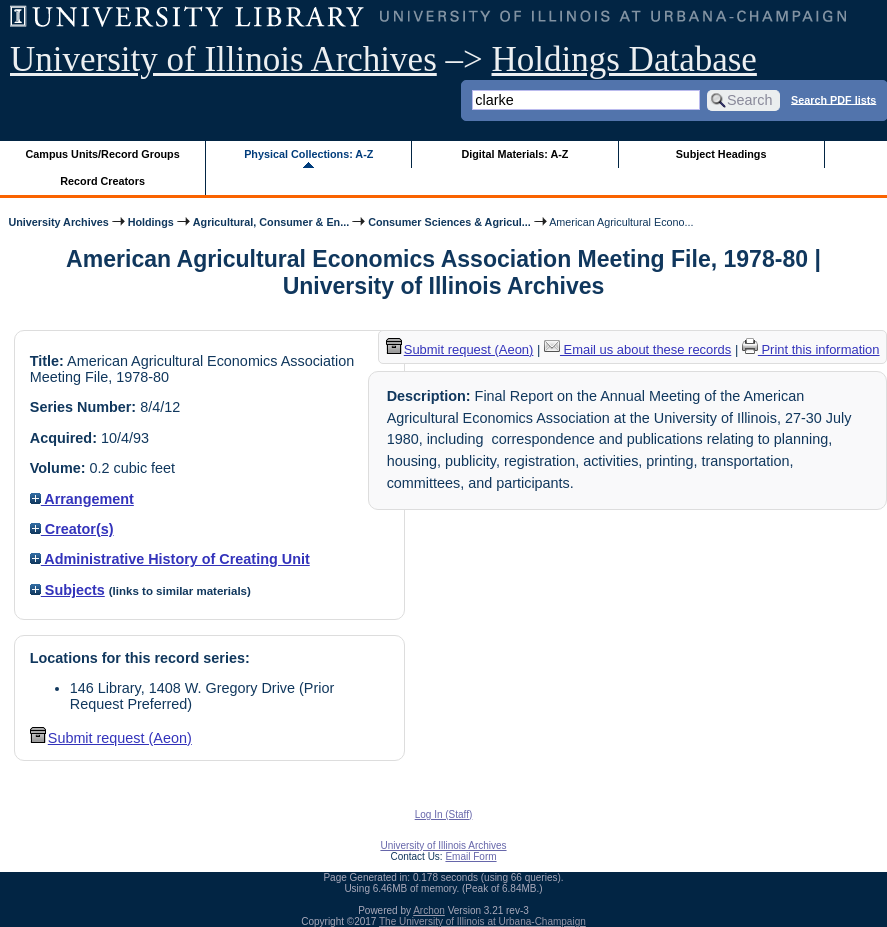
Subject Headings (721, 154)
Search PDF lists (833, 99)
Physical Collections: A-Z (308, 154)
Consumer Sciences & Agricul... (449, 222)
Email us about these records (637, 349)
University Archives (58, 222)
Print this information (811, 349)
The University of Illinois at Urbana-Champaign (482, 921)
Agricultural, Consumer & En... (271, 222)
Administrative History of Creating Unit (170, 559)
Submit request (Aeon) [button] (111, 738)
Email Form (470, 856)
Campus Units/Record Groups (103, 154)
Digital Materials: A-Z (514, 154)
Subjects (67, 590)
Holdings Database (624, 59)
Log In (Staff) (444, 814)
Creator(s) (72, 529)
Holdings (151, 222)
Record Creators (102, 181)
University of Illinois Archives (223, 59)
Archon (429, 910)
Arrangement (82, 499)
